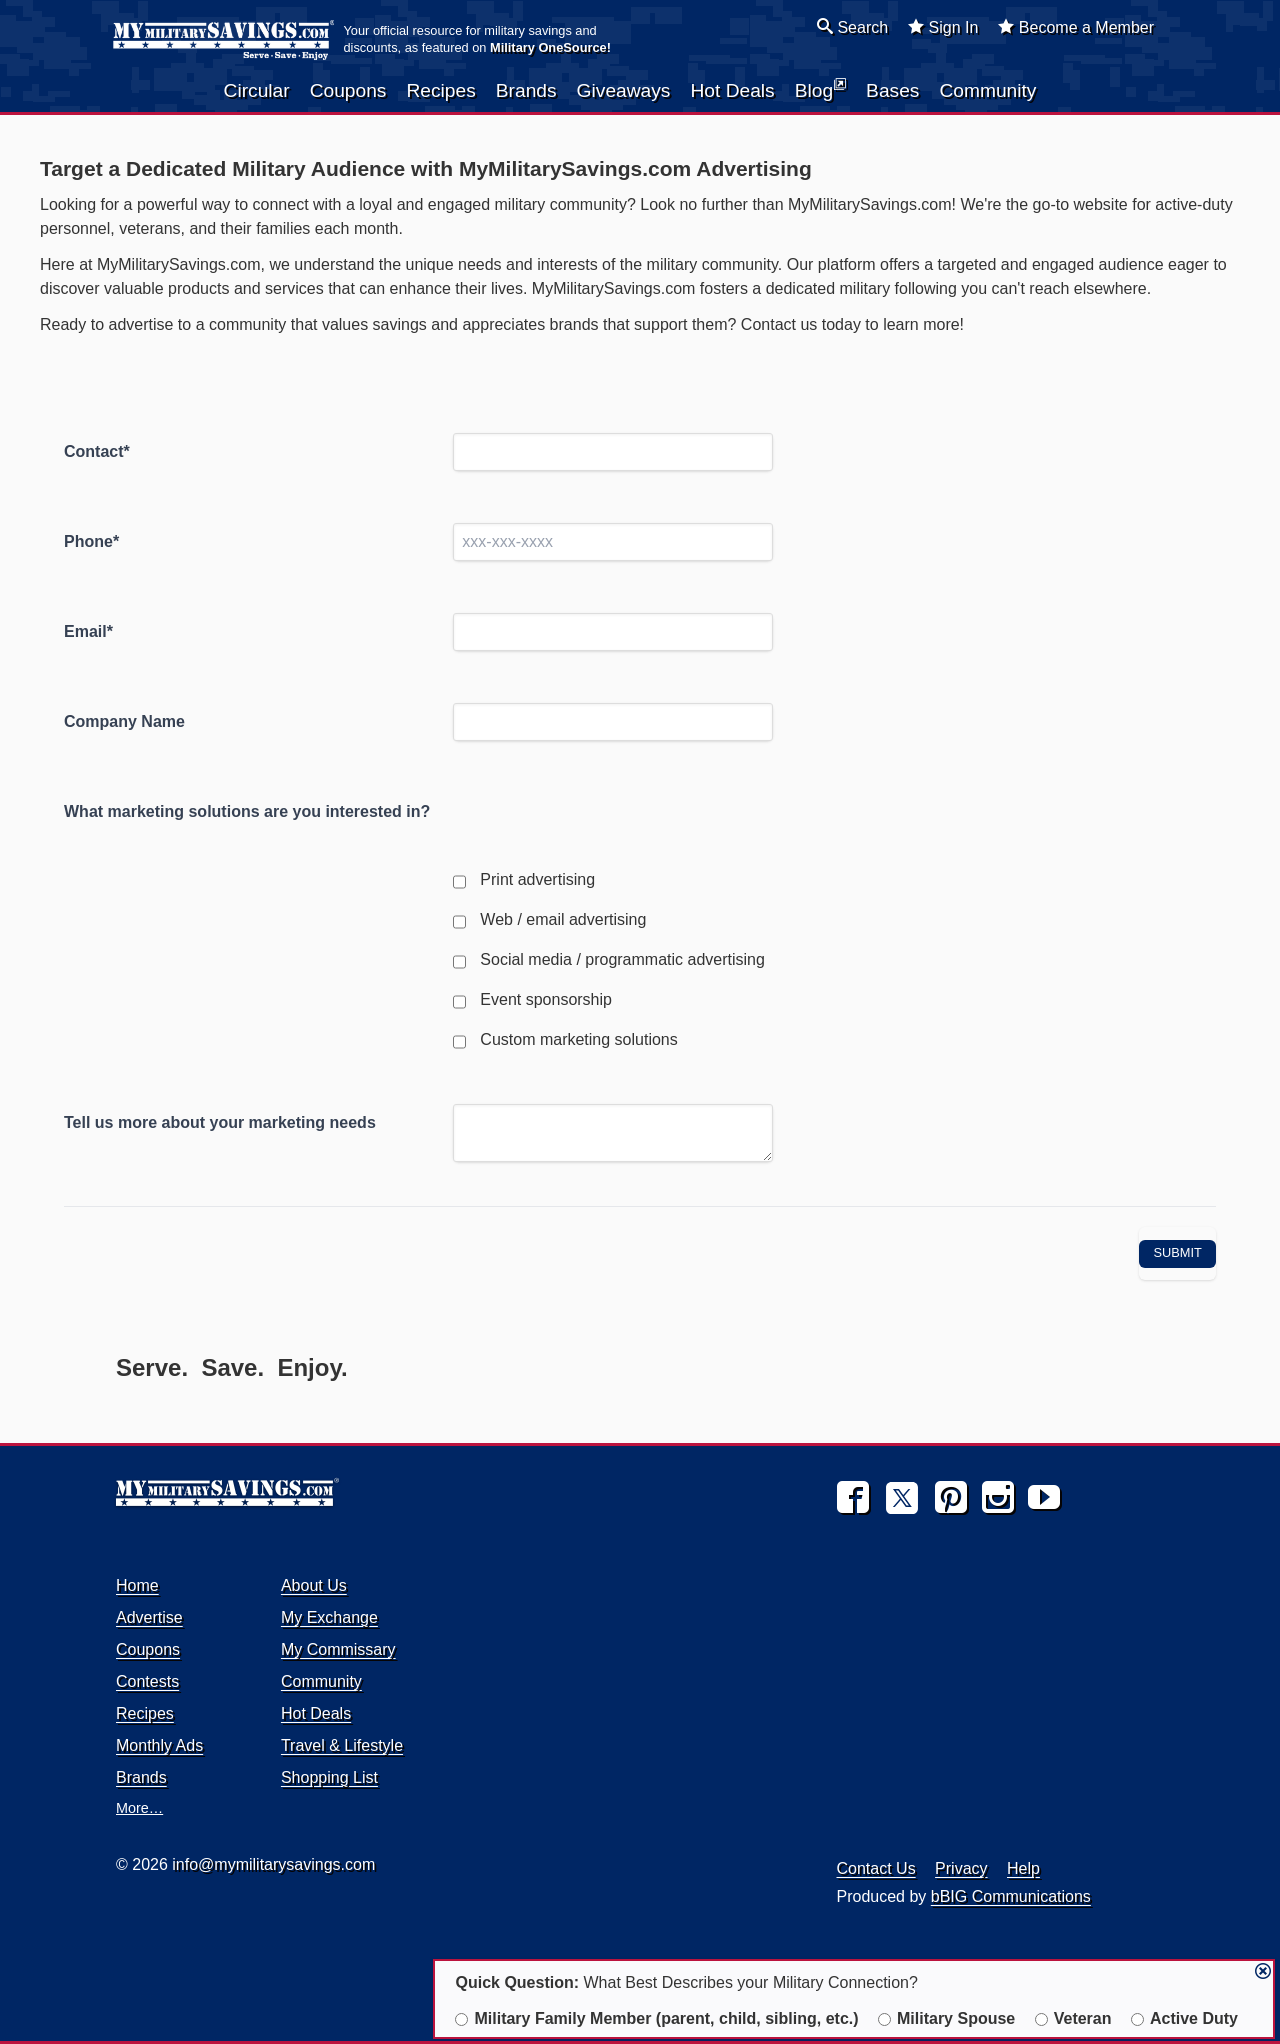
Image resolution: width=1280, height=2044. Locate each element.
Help (1023, 1868)
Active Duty (1184, 2018)
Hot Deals (732, 90)
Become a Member (1076, 27)
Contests (147, 1681)
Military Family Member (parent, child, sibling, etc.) (656, 2018)
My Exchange (329, 1617)
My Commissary (338, 1649)
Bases (892, 90)
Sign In (943, 27)
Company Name (124, 721)
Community (987, 90)
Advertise (149, 1617)
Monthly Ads (159, 1745)
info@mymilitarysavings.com (273, 1864)
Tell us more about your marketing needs (220, 1122)
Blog (820, 89)
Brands (526, 90)
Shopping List (329, 1777)
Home (137, 1585)
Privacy (961, 1868)
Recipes (440, 90)
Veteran (1073, 2018)
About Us (314, 1585)
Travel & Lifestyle (342, 1745)
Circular (257, 90)
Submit (1178, 1252)
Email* (88, 631)
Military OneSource (548, 47)
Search (852, 27)
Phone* (91, 541)
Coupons (348, 90)
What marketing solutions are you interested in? (247, 811)
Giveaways (624, 90)
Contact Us (876, 1868)
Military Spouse (946, 2018)
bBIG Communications (1011, 1896)
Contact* (97, 451)
